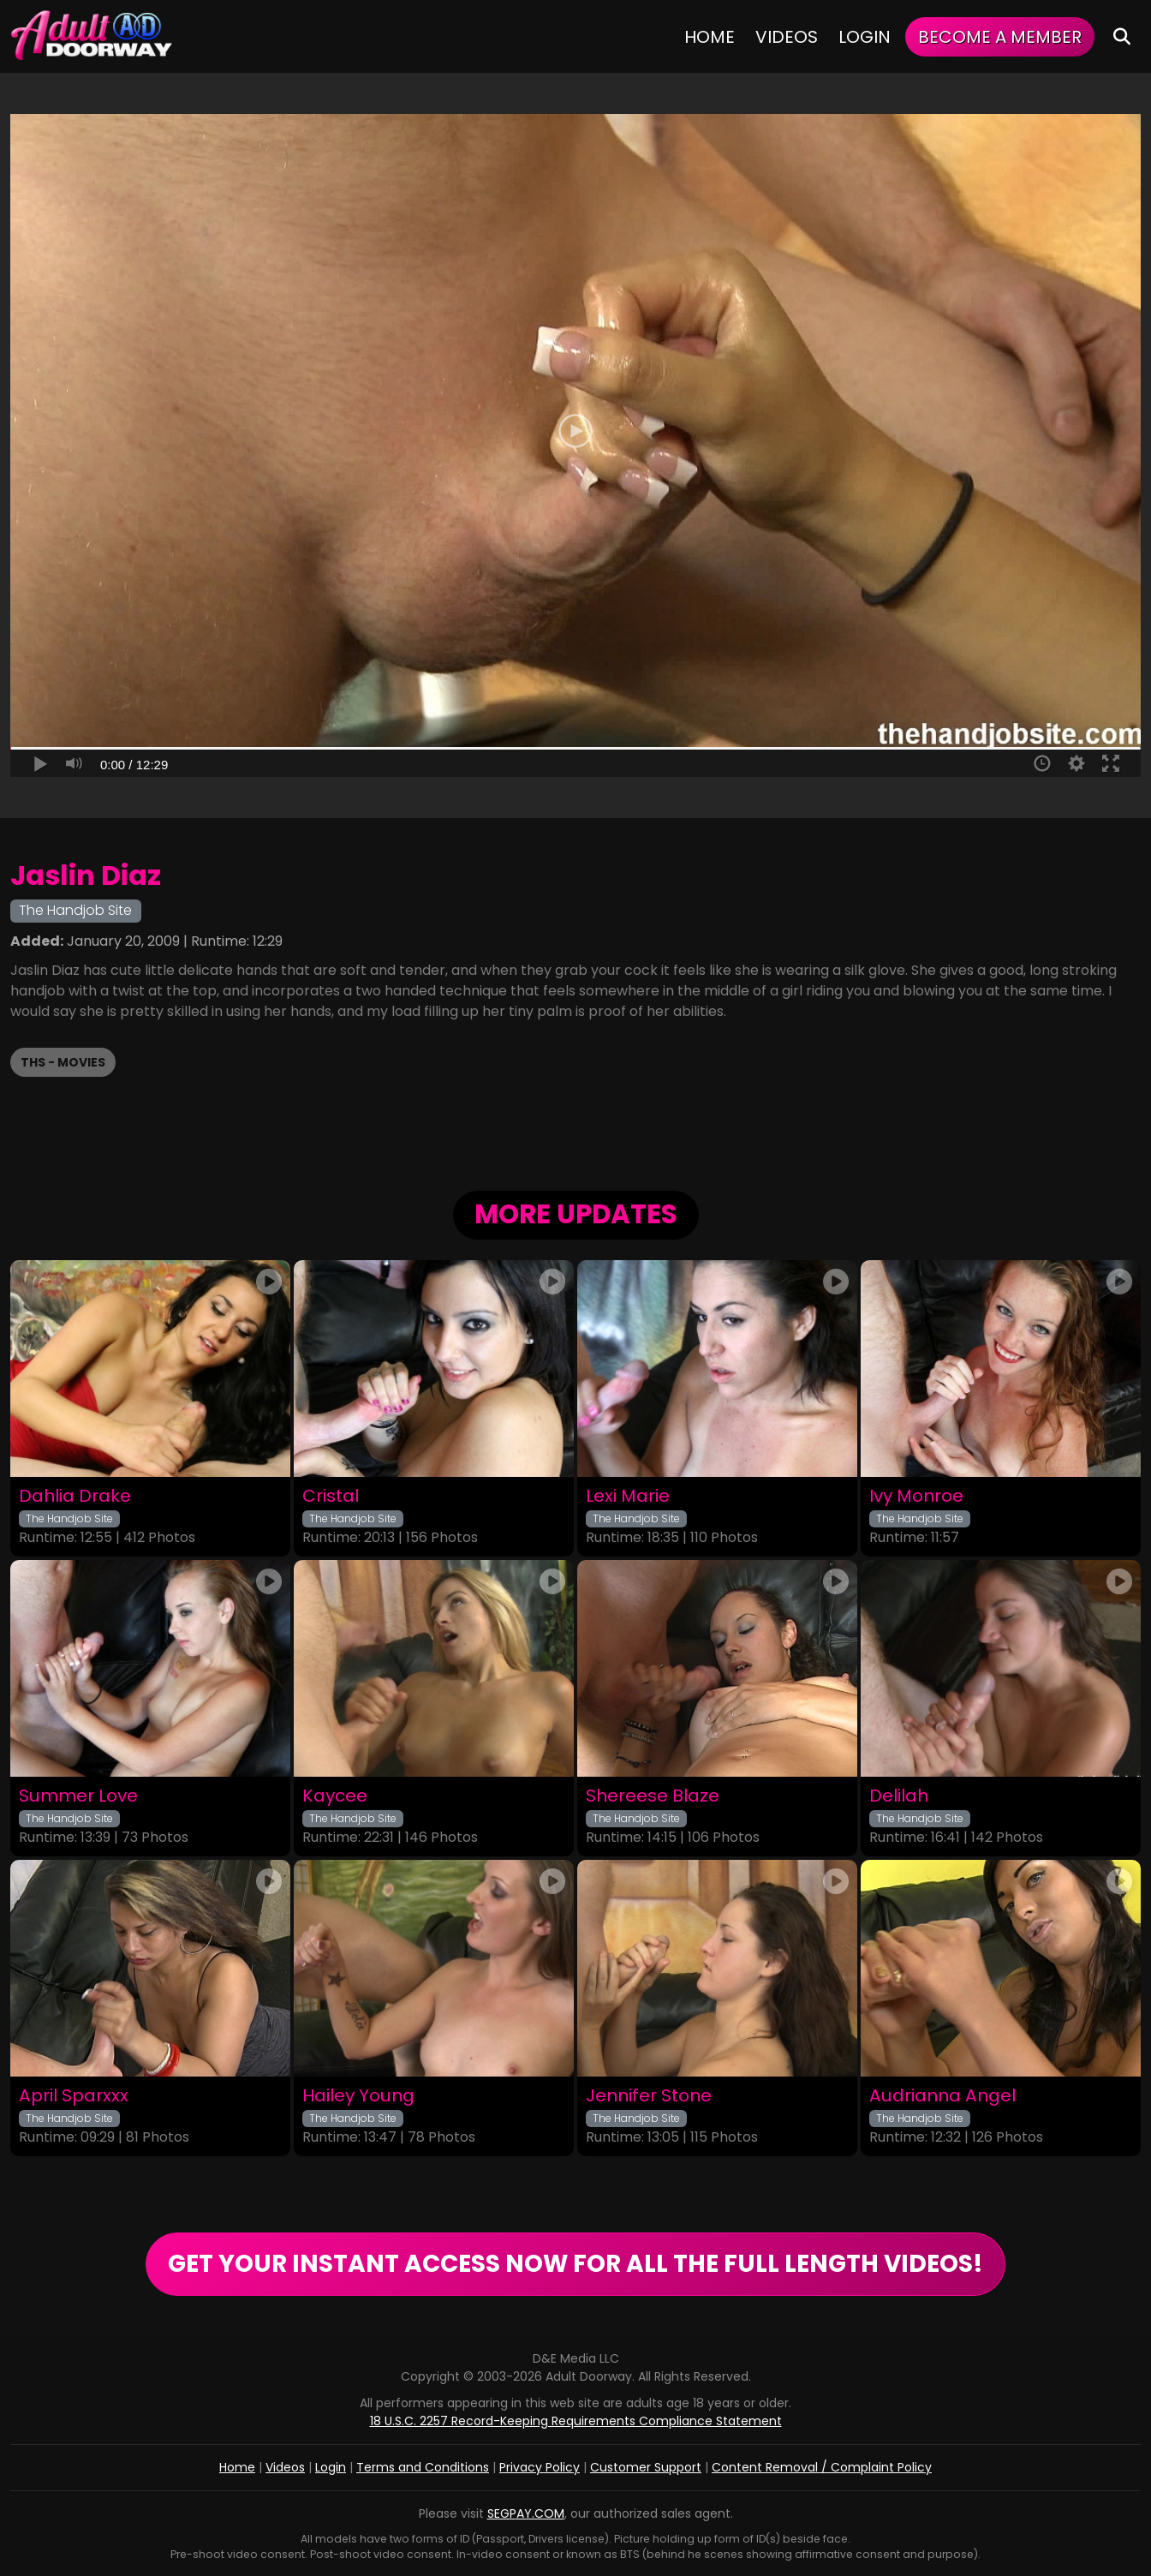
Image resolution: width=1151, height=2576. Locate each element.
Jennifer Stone (649, 2096)
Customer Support (645, 2467)
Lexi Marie (628, 1496)
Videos (786, 37)
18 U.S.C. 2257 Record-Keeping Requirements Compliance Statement (576, 2421)
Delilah (898, 1796)
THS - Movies (63, 1062)
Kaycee (334, 1796)
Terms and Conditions (422, 2467)
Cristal (330, 1496)
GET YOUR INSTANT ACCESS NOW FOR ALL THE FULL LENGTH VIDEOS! (575, 2263)
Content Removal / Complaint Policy (822, 2467)
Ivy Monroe (916, 1496)
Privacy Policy (539, 2467)
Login (864, 37)
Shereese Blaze (652, 1796)
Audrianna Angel (942, 2096)
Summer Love (78, 1796)
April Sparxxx (73, 2096)
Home (709, 37)
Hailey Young (358, 2096)
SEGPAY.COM (525, 2513)
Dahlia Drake (75, 1496)
